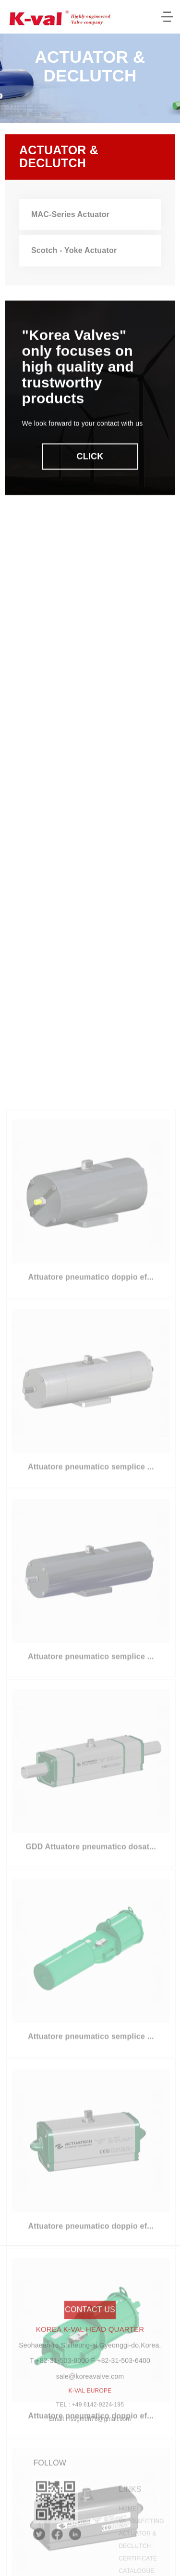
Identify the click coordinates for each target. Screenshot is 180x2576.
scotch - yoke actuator (74, 256)
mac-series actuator (70, 219)
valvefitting (141, 2548)
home (128, 2535)
